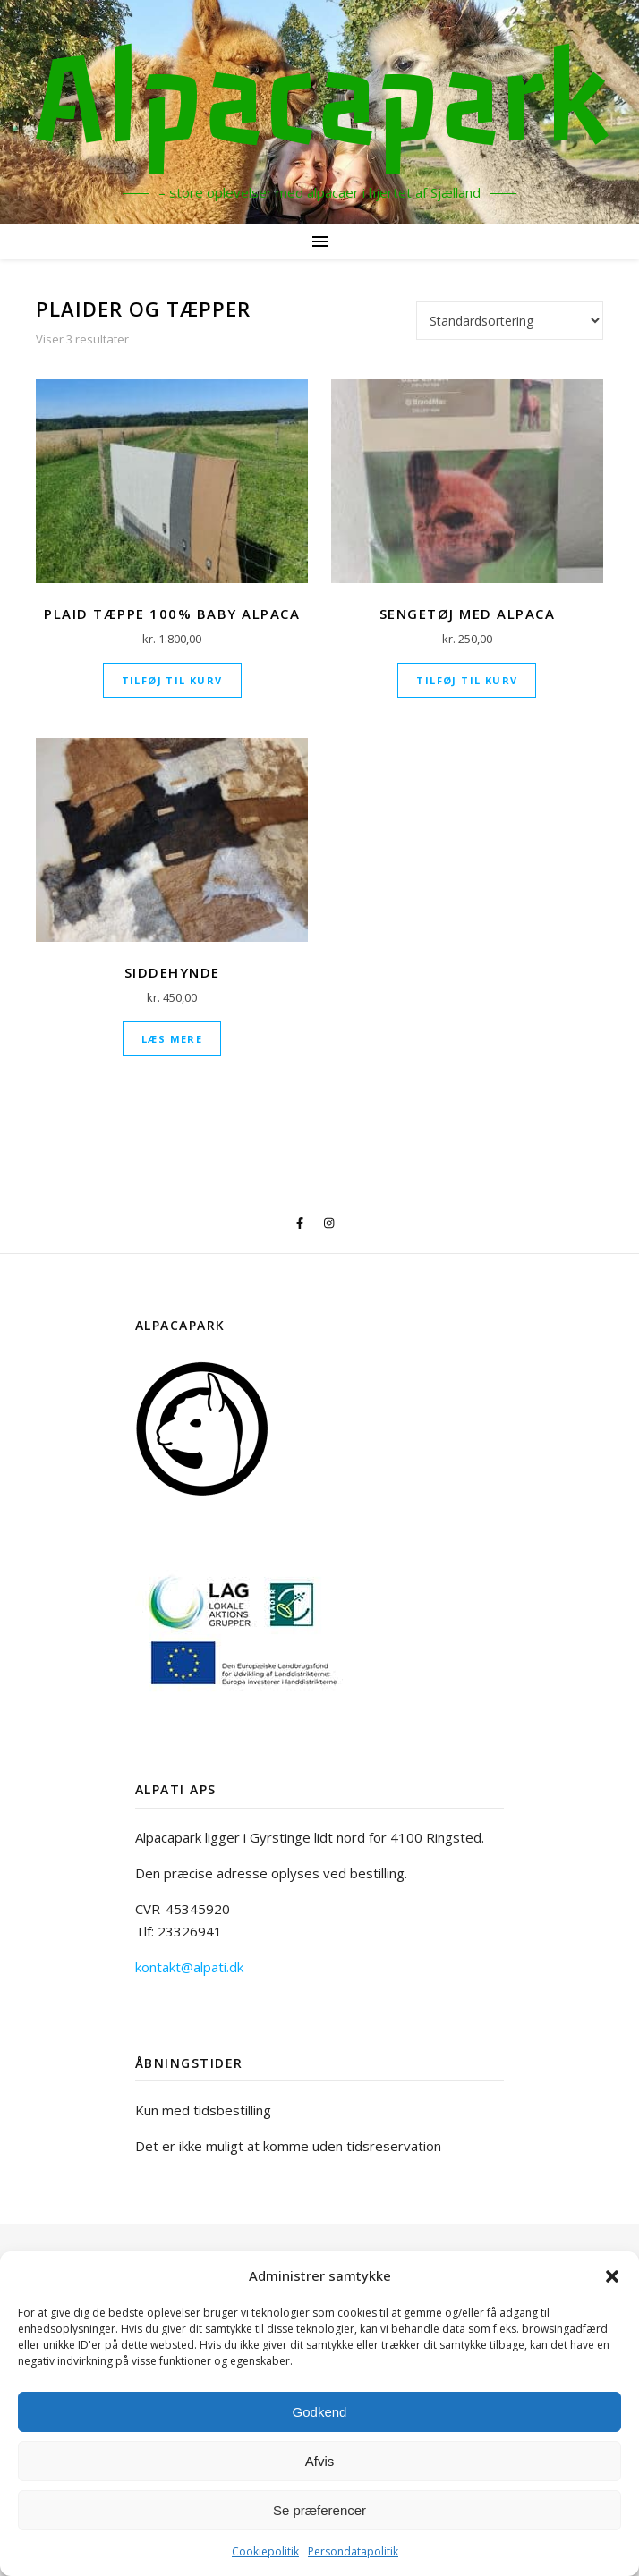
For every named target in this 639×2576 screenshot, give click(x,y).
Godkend (320, 2411)
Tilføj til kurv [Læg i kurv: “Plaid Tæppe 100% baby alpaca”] (172, 680)
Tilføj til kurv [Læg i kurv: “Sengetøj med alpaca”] (466, 680)
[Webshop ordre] (509, 320)
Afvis (320, 2461)
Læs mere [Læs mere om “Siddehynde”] (171, 1039)
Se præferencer (319, 2510)
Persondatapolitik (353, 2551)
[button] (612, 2276)
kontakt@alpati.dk (189, 1967)
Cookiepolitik (265, 2551)
